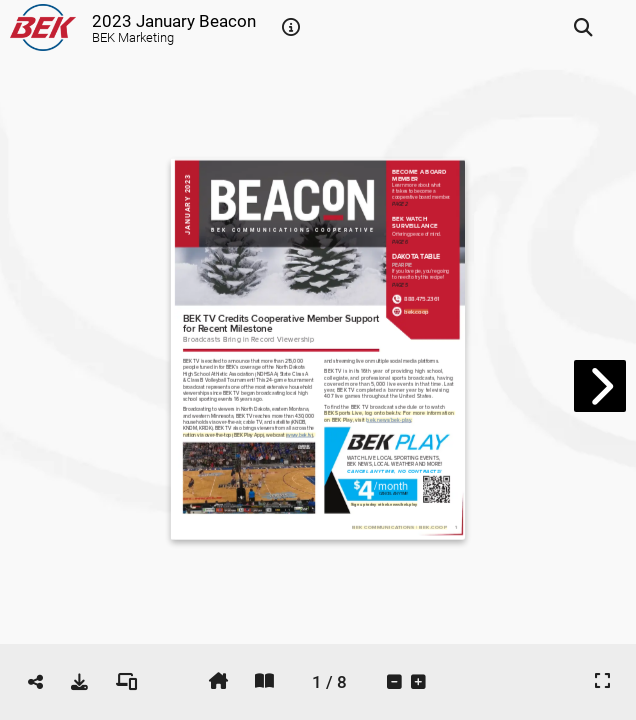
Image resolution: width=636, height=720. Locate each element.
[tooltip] (291, 28)
